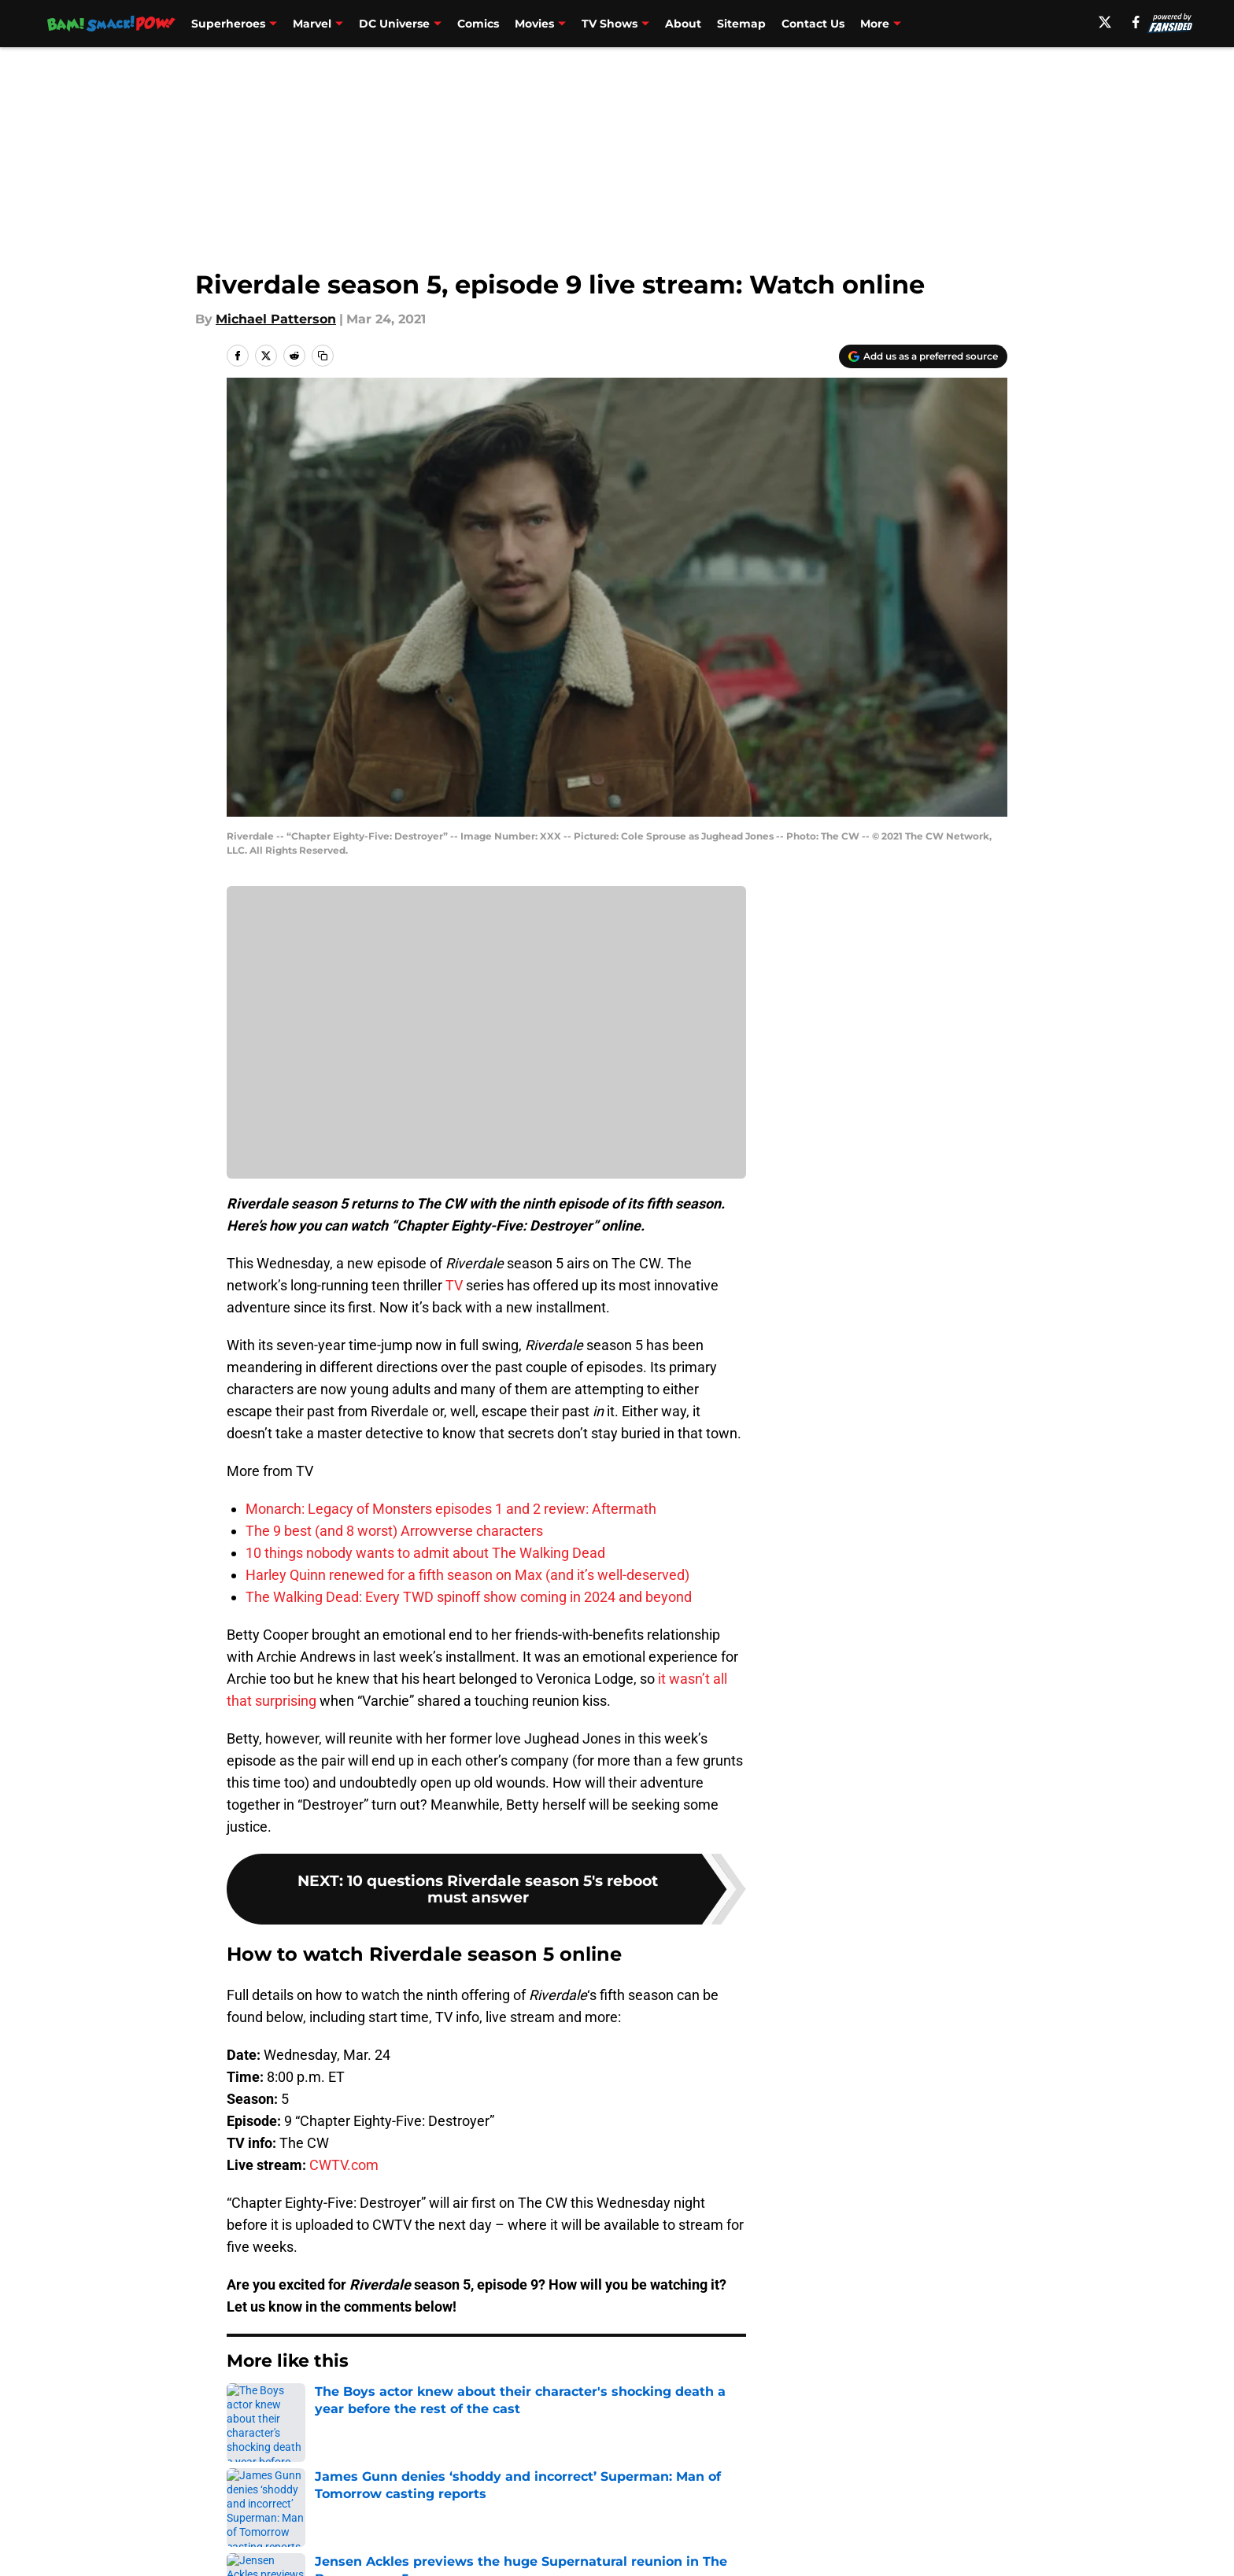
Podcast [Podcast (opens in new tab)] (1026, 24)
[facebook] (1157, 22)
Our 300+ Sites (798, 2519)
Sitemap (741, 24)
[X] (1126, 22)
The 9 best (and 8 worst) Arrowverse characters (394, 1530)
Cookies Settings (486, 1043)
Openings (464, 2519)
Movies (534, 24)
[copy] (323, 356)
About (683, 24)
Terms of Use (625, 2548)
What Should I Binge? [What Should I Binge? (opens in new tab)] (924, 24)
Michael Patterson (276, 319)
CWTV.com (344, 2165)
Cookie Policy (794, 2548)
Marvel (312, 24)
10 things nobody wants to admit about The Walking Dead (425, 1552)
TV (454, 1285)
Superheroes (228, 24)
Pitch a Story (263, 2548)
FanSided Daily (953, 2519)
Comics (478, 24)
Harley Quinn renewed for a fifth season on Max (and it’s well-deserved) (467, 1575)
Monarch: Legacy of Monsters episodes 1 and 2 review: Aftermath (451, 1508)
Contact (609, 2519)
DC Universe (394, 24)
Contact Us (812, 24)
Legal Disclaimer (958, 2548)
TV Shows (609, 24)
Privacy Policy (478, 2548)
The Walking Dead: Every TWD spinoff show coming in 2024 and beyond (469, 1597)
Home (244, 2408)
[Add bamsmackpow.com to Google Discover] (923, 356)
